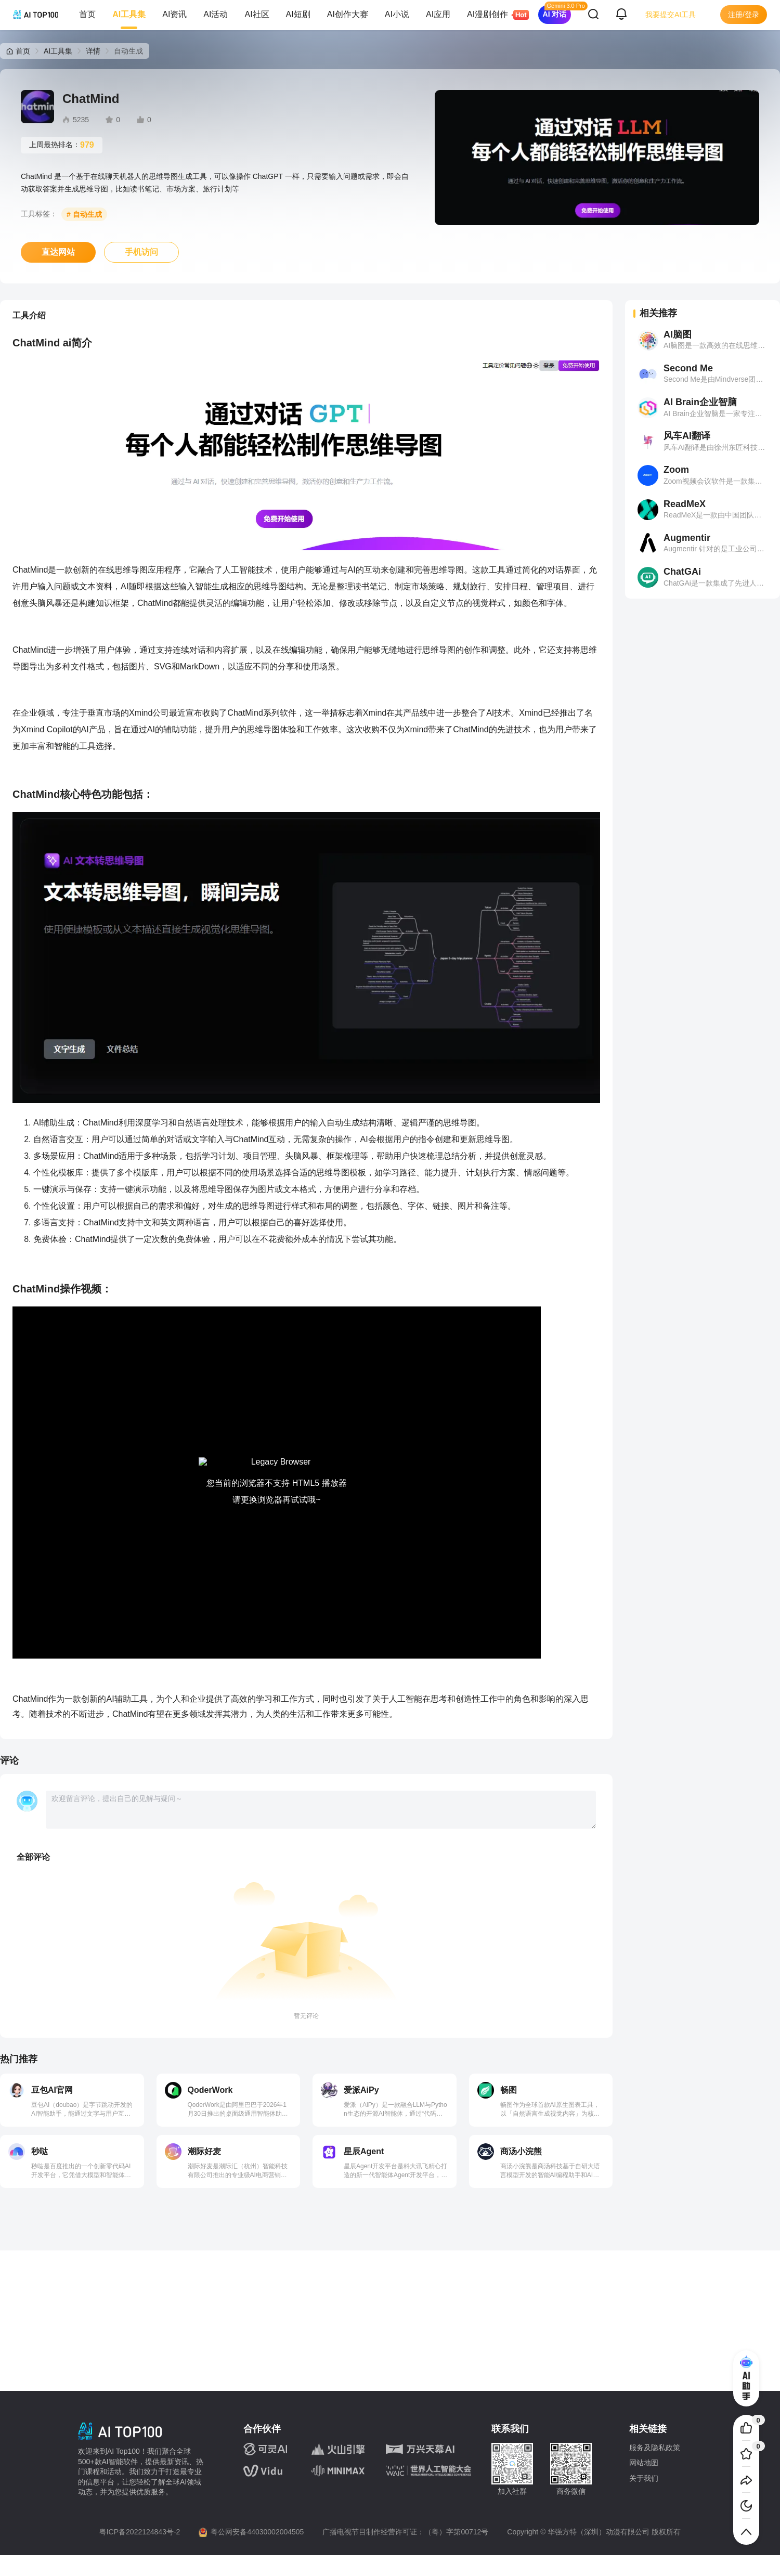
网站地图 (643, 2462)
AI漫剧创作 (491, 15)
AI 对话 (555, 14)
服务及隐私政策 (654, 2447)
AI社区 (256, 14)
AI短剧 (298, 14)
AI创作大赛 (347, 14)
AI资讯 (174, 14)
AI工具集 (129, 14)
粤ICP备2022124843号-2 (139, 2532)
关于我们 (643, 2478)
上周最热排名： (61, 145)
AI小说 (397, 14)
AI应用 (438, 14)
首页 (87, 14)
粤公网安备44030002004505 (257, 2532)
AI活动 (215, 14)
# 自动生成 (84, 214)
